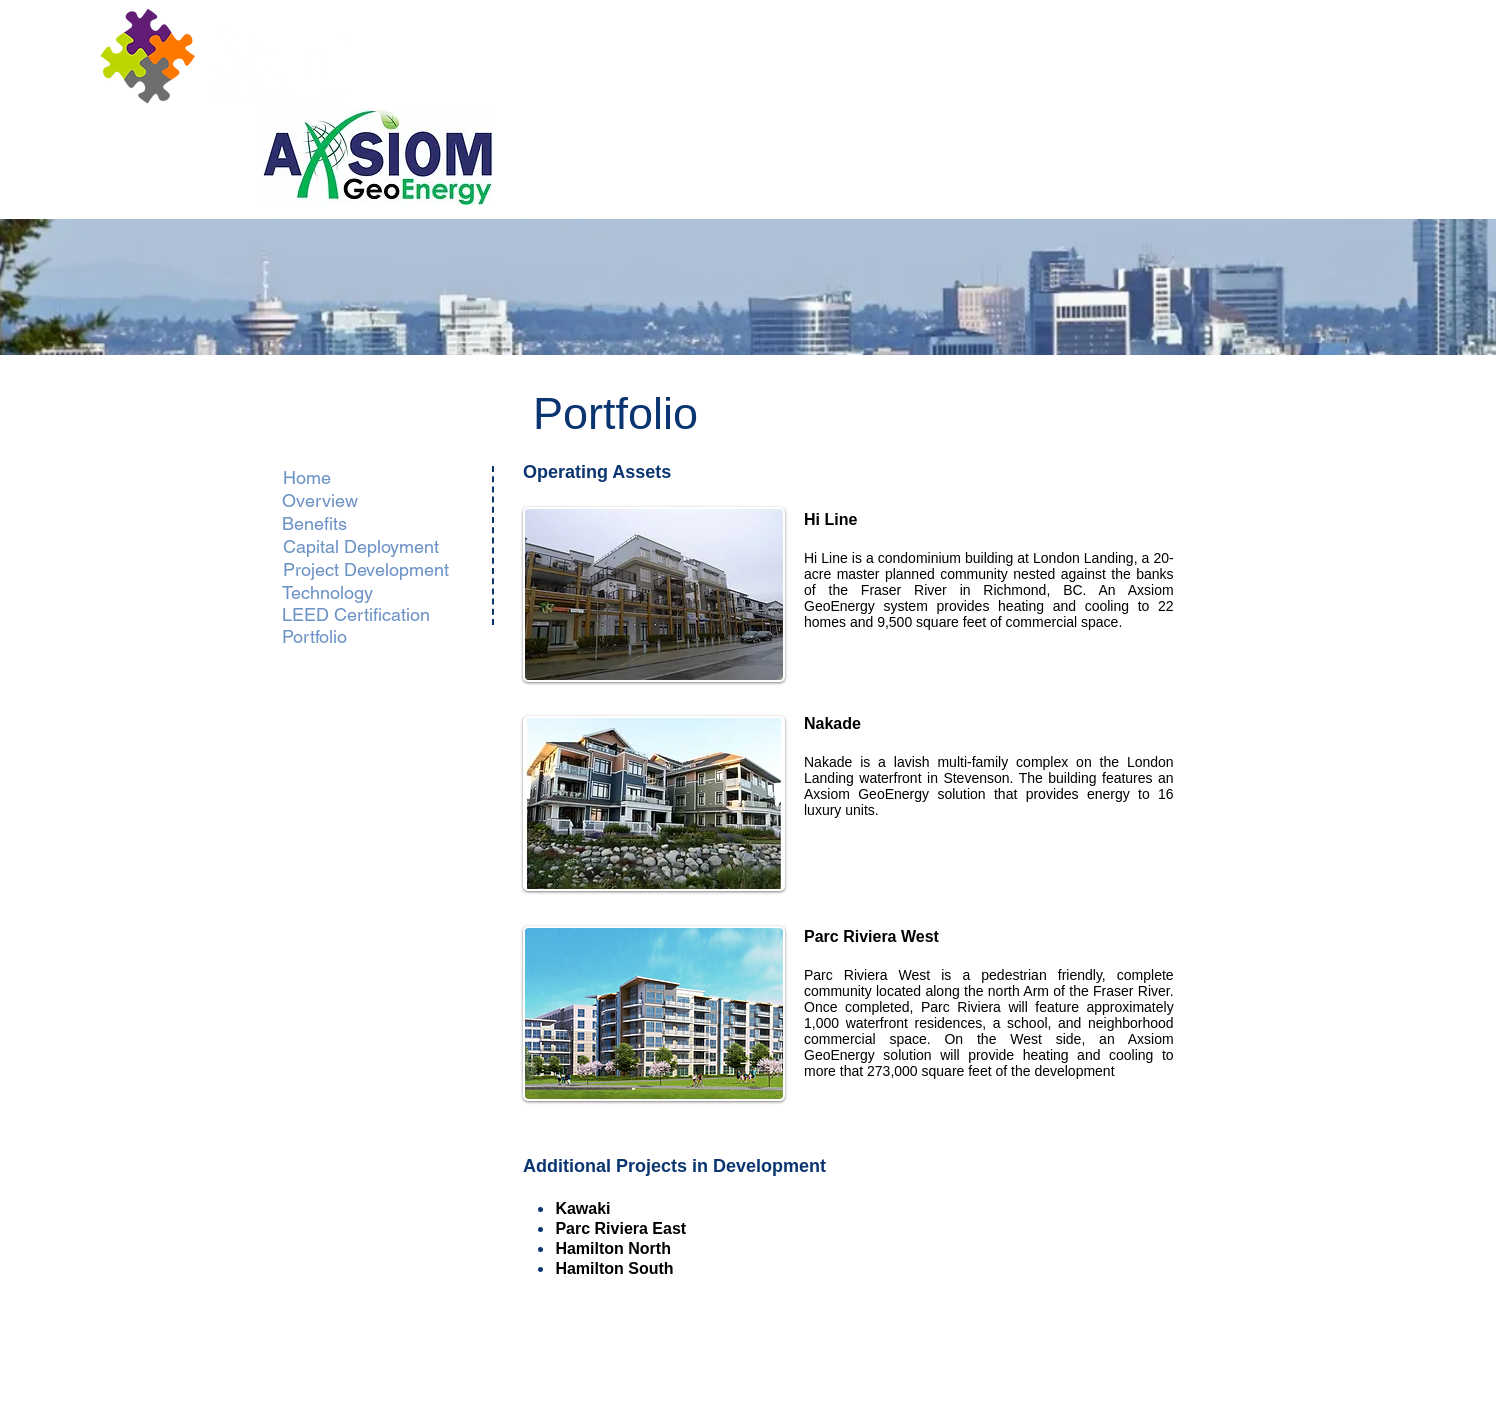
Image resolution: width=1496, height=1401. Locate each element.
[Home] (307, 477)
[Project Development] (365, 569)
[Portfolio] (315, 637)
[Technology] (336, 592)
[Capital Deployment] (360, 546)
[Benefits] (375, 523)
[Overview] (344, 500)
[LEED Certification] (356, 615)
